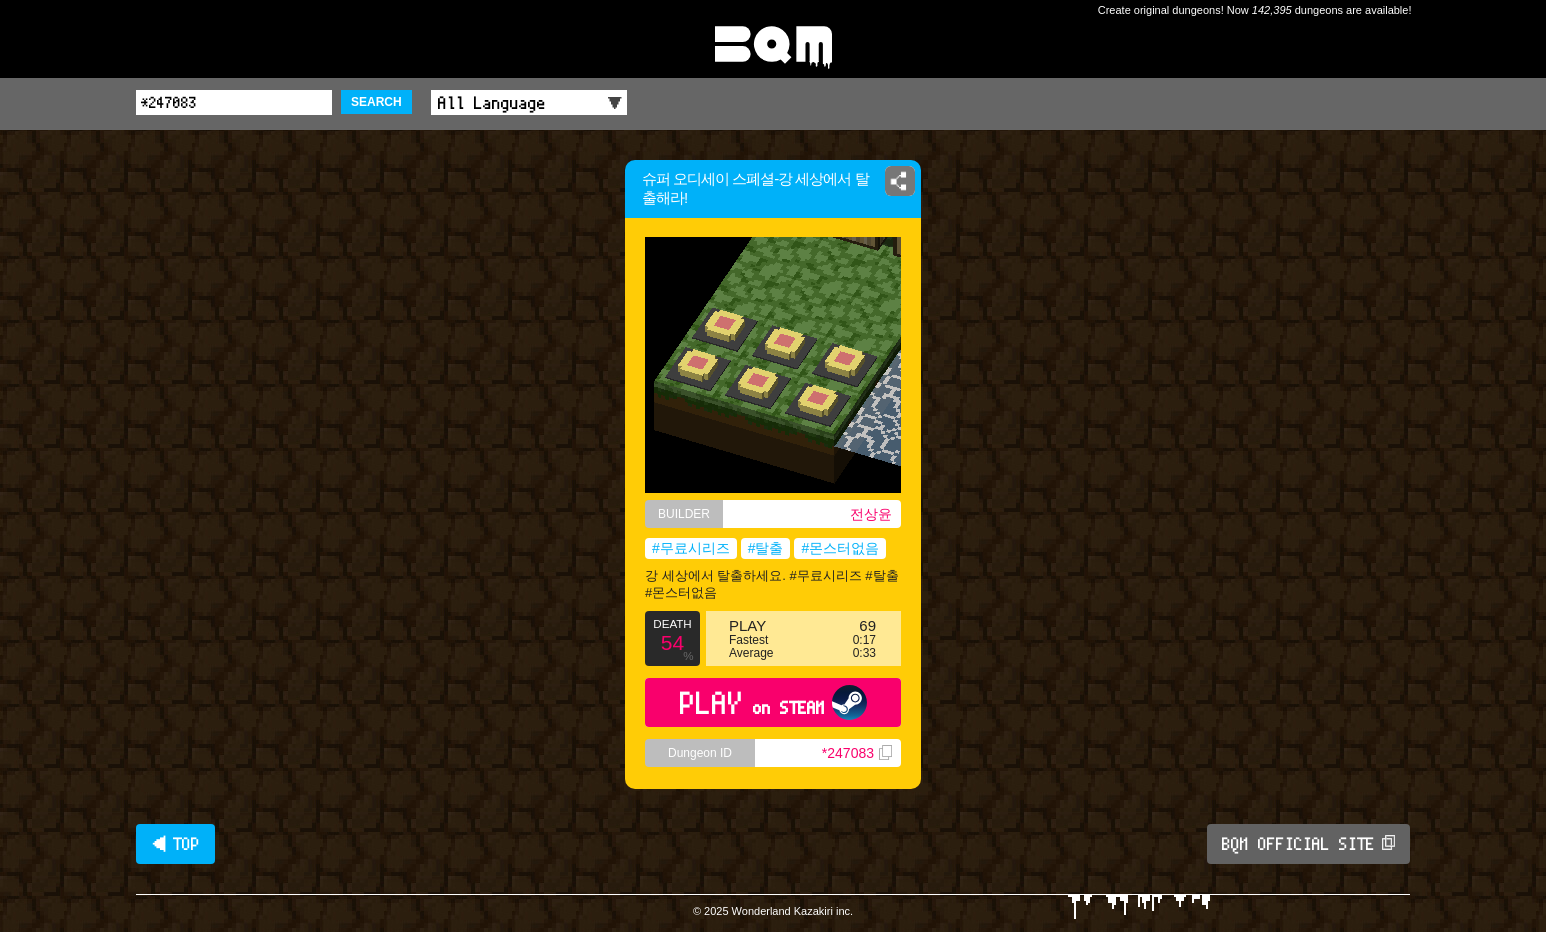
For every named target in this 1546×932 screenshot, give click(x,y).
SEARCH (376, 102)
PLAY (773, 702)
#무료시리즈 (691, 548)
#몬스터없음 (840, 548)
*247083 (857, 753)
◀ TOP (175, 844)
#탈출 (766, 548)
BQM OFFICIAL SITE (1308, 844)
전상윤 (871, 514)
